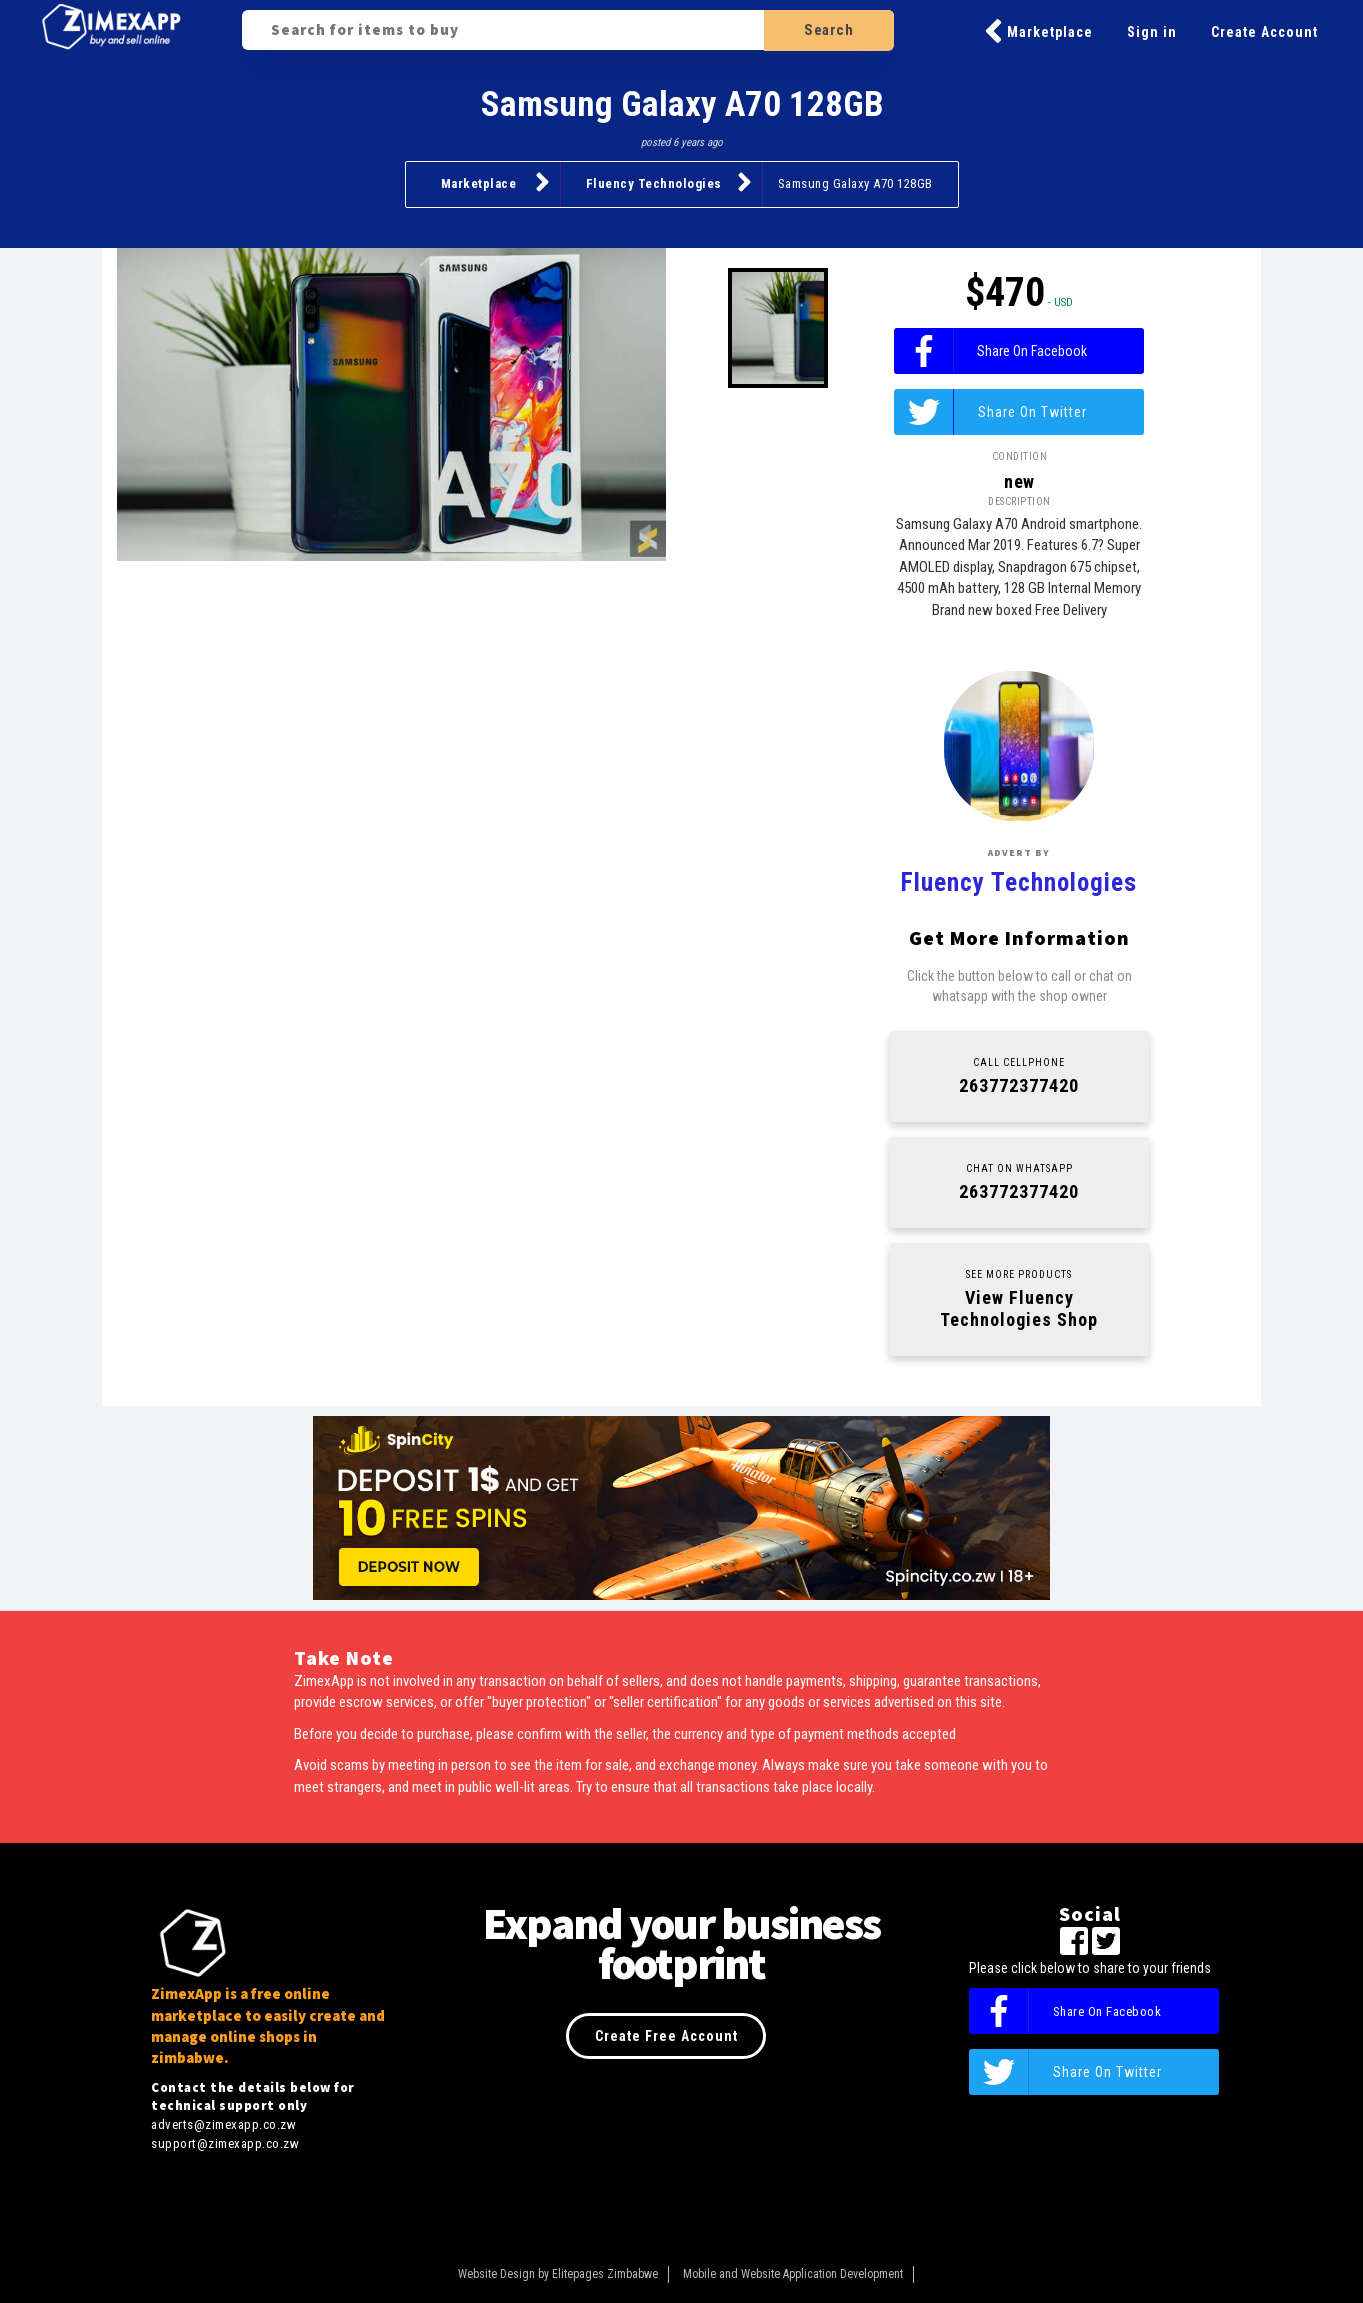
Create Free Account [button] (666, 2036)
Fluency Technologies (669, 182)
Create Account (1264, 32)
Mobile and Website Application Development (793, 2274)
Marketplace (1038, 32)
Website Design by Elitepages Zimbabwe (558, 2274)
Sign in (1152, 32)
